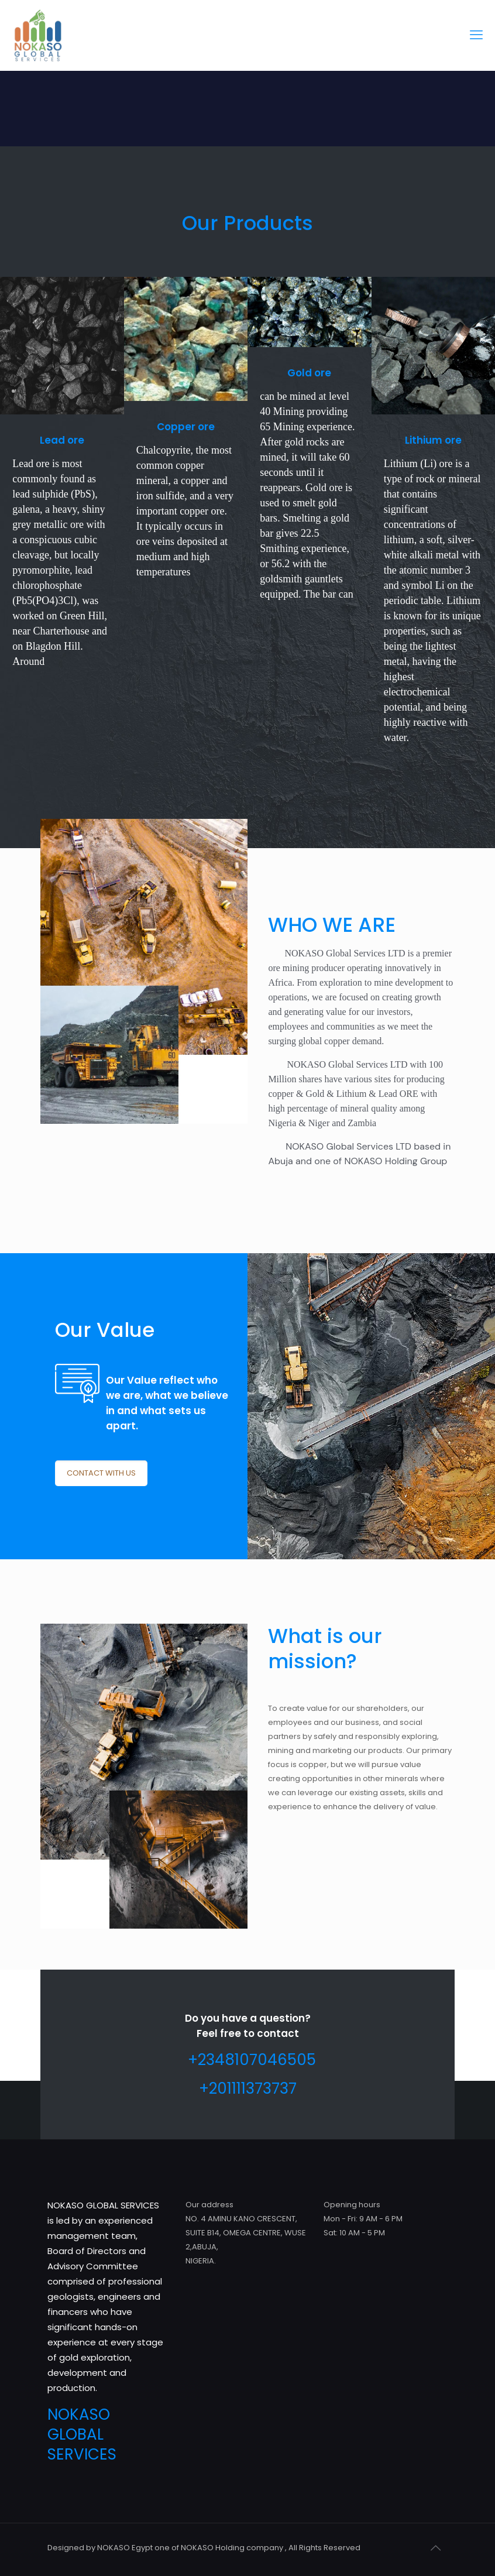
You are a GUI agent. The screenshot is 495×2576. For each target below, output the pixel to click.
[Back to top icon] (435, 2548)
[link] (62, 345)
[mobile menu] (476, 35)
